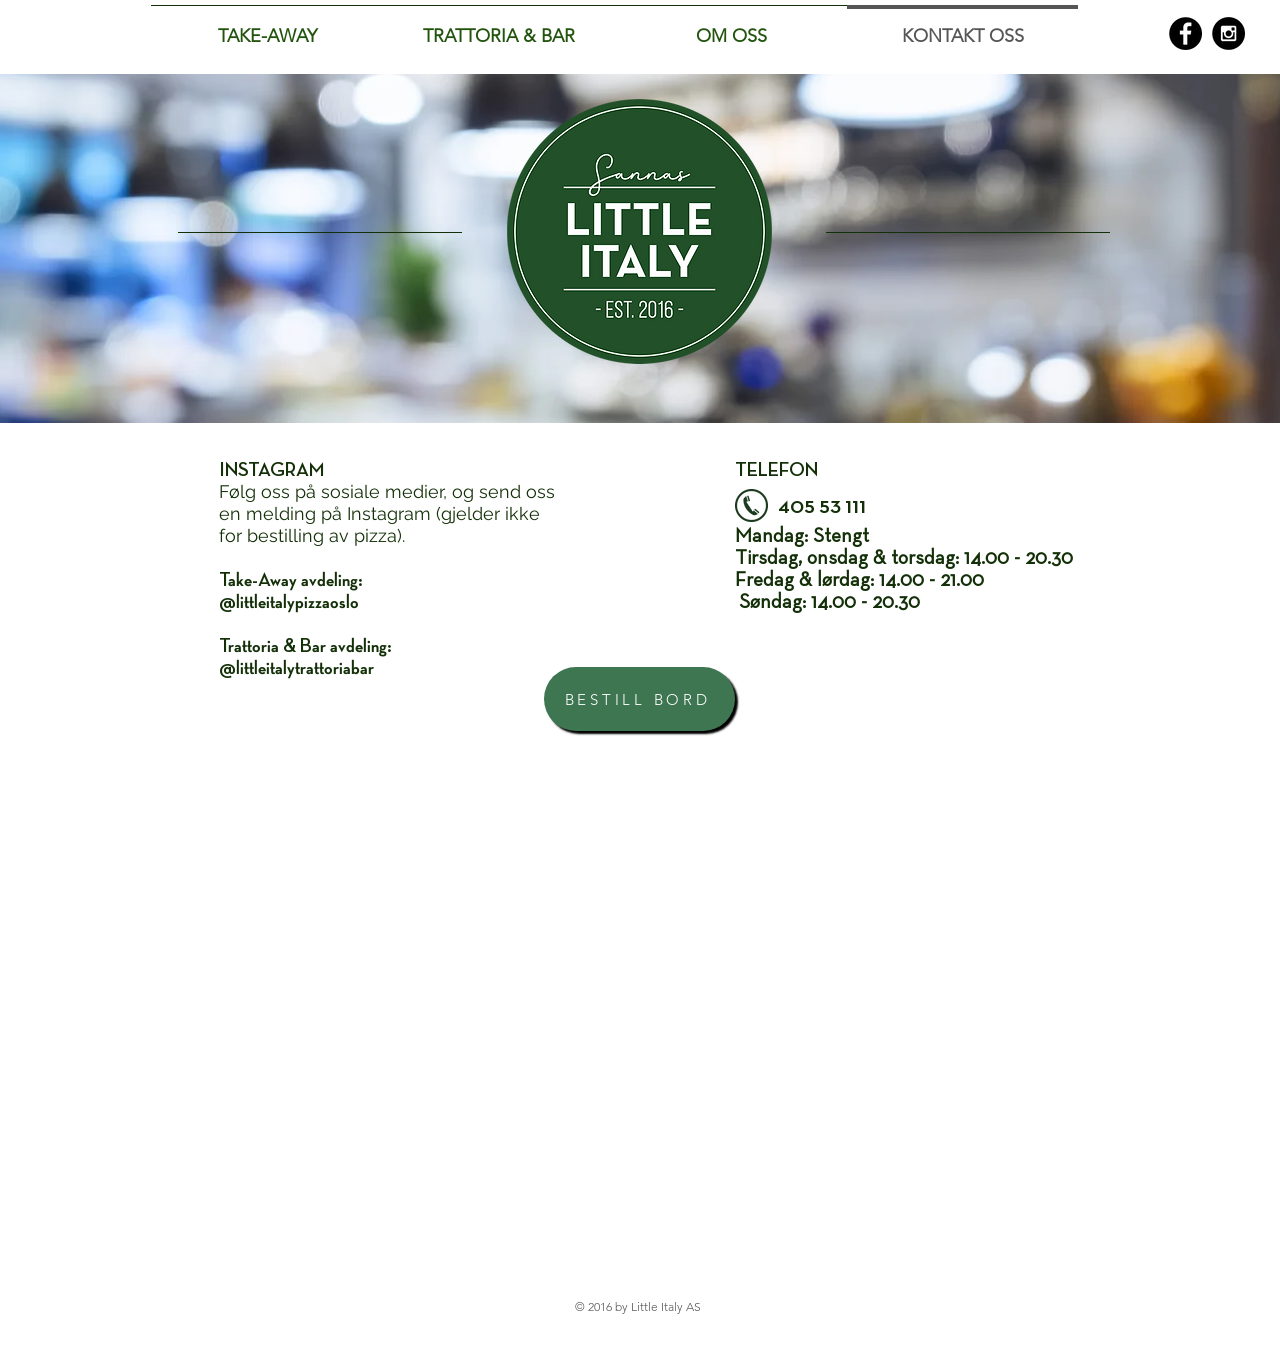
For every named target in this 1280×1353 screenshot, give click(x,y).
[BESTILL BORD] (639, 699)
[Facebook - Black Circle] (1185, 33)
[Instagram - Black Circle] (1228, 33)
